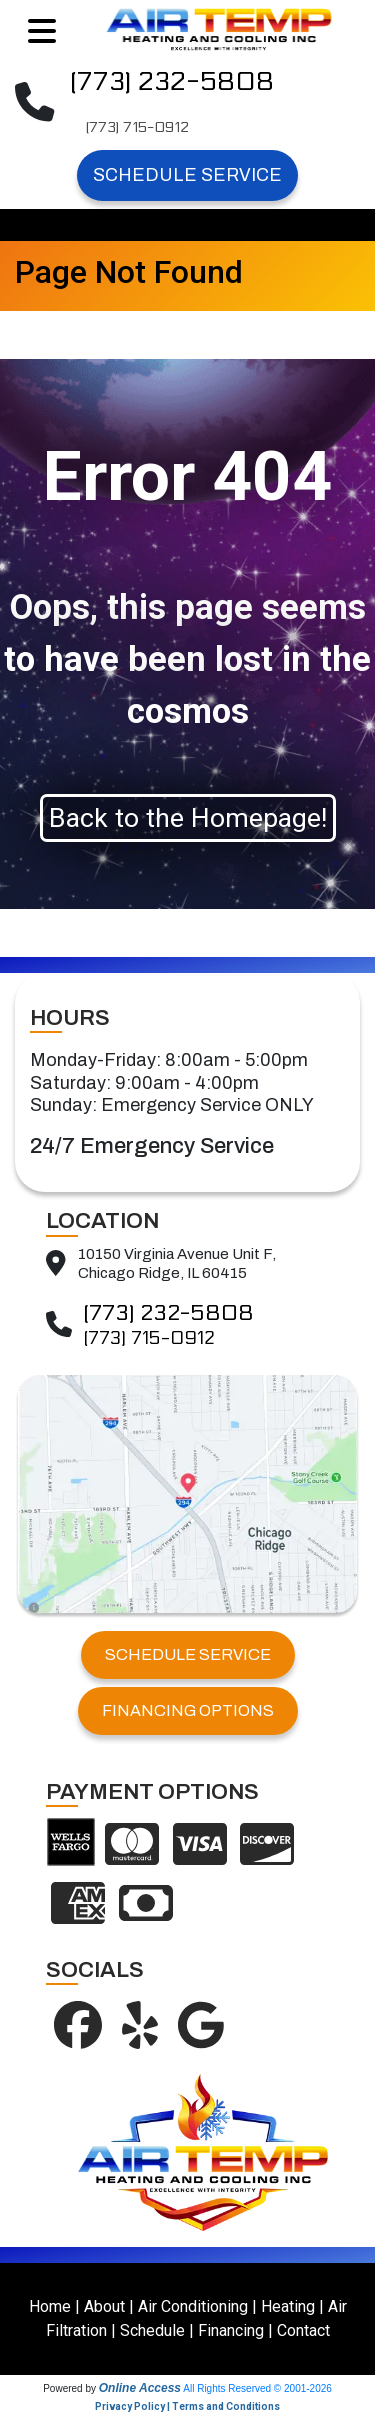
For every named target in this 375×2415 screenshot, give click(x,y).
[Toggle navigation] (42, 31)
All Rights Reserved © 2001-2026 (257, 2388)
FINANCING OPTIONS (188, 1710)
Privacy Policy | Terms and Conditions (187, 2406)
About (104, 2306)
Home (50, 2306)
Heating (288, 2306)
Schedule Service (187, 175)
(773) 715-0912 (137, 127)
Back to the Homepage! (188, 818)
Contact (303, 2330)
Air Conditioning (193, 2306)
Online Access (140, 2388)
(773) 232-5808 (172, 81)
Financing (231, 2330)
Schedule (152, 2330)
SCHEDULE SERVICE (188, 1654)
